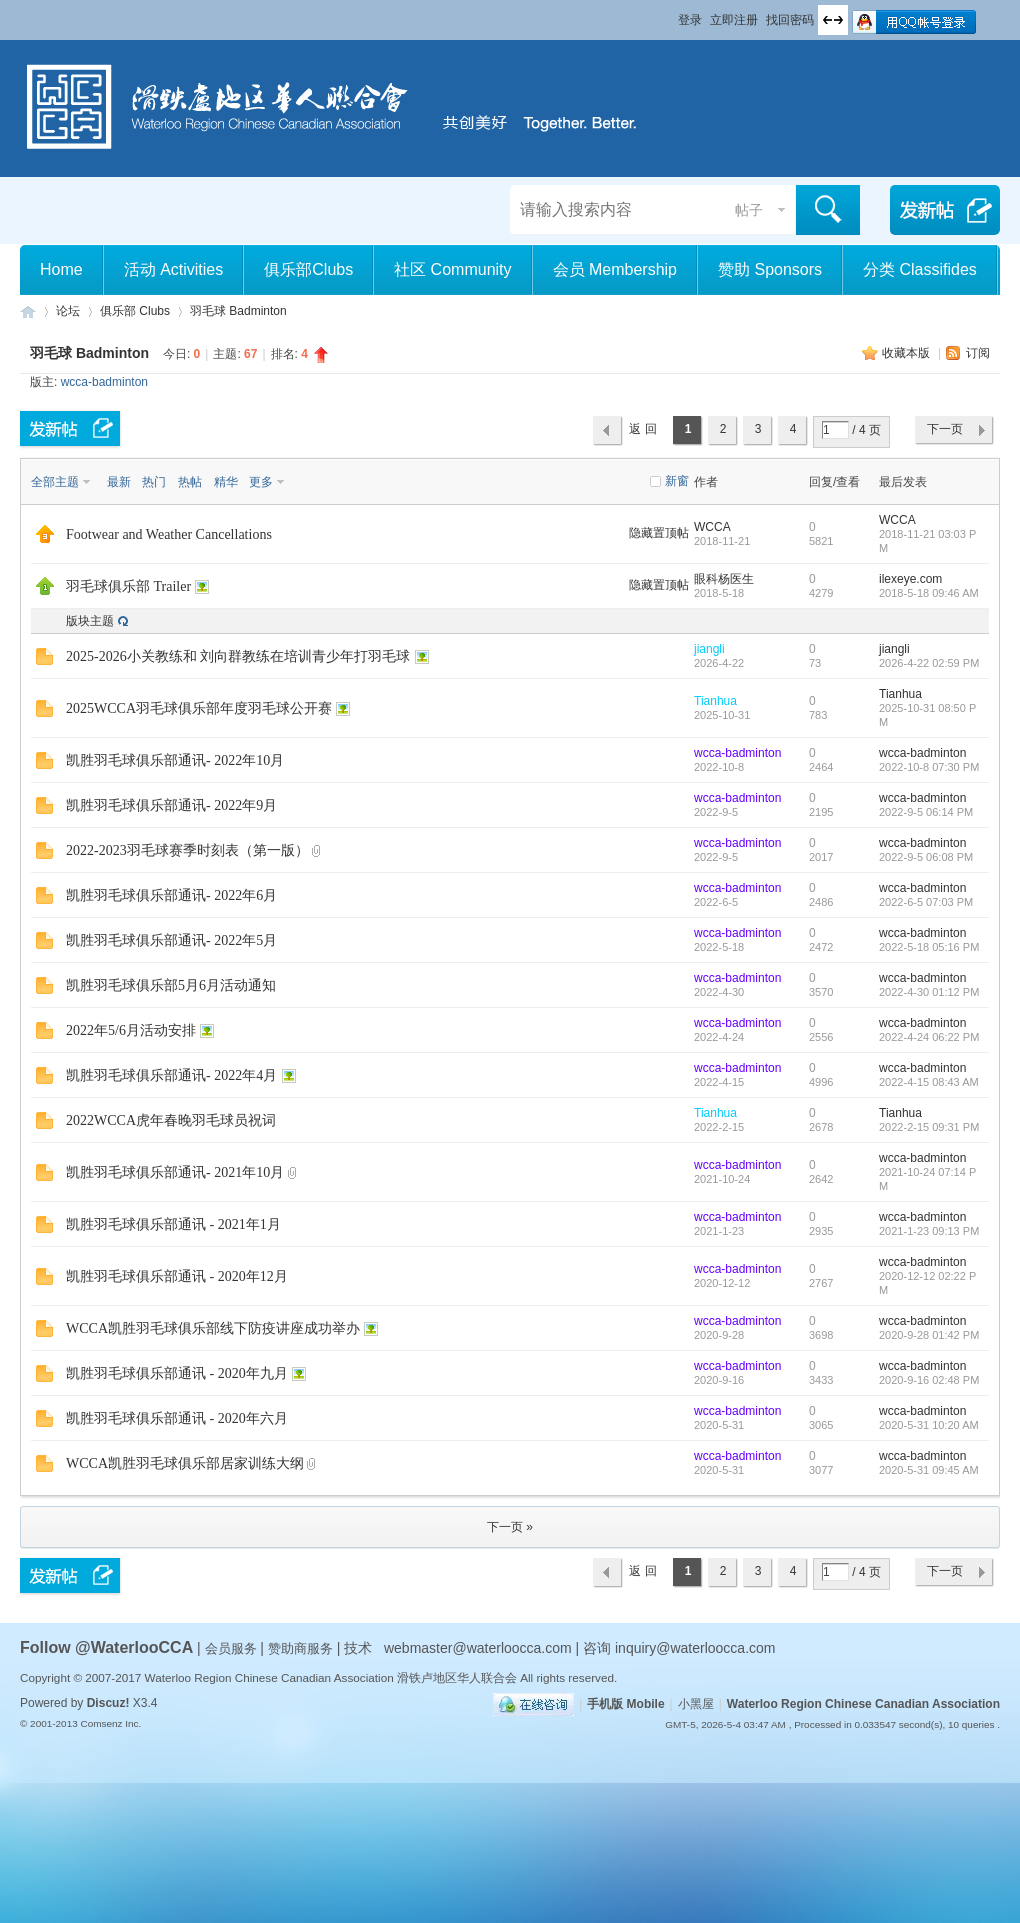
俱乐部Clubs (308, 269)
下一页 (945, 429)
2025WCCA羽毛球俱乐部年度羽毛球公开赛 (199, 708)
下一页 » (510, 1527)
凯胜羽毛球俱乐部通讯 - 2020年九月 (177, 1373)
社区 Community (452, 269)
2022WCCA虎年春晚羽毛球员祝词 (171, 1120)
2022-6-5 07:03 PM (926, 902)
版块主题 (90, 621)
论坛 (68, 311)
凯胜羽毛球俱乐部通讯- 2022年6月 (171, 895)
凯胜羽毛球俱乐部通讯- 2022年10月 (175, 760)
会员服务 (233, 1648)
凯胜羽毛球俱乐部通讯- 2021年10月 (175, 1172)
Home (61, 269)
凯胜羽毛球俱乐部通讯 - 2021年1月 (173, 1224)
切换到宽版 (833, 20)
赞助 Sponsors (770, 269)
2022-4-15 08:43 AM (929, 1082)
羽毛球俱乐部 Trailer (128, 586)
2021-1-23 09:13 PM (929, 1231)
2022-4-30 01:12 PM (929, 992)
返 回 (642, 429)
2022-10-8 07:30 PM (929, 767)
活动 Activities (174, 269)
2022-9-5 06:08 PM (926, 857)
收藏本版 (907, 353)
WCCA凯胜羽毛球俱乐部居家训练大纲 (185, 1463)
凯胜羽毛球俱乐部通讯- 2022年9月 (171, 805)
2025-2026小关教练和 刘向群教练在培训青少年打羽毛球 (238, 656)
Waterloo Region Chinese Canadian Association (863, 1704)
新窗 (677, 481)
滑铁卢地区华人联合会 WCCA (28, 311)
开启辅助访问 (669, 14)
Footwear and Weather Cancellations (169, 534)
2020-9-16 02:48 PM (929, 1380)
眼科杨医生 (724, 579)
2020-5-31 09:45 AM (929, 1470)
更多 (261, 482)
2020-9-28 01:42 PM (929, 1335)
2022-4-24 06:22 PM (929, 1037)
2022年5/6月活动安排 (131, 1030)
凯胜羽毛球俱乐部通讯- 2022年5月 (171, 940)
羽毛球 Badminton (238, 311)
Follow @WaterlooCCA (106, 1647)
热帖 (190, 482)
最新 (119, 482)
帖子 (749, 210)
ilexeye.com (910, 579)
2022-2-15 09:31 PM (929, 1127)
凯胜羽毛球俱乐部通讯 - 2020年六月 (177, 1418)
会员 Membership (615, 269)
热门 (154, 482)
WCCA (712, 527)
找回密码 (790, 20)
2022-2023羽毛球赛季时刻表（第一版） (187, 850)
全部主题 (55, 482)
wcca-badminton (104, 382)
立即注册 (734, 20)
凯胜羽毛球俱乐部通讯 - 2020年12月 (177, 1276)
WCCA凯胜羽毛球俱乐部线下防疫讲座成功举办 (213, 1328)
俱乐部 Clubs (135, 311)
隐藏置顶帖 (659, 533)
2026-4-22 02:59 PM (929, 663)
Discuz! (108, 1703)
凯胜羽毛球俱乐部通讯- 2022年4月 (171, 1075)
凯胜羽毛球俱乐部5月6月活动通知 (171, 985)
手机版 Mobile (625, 1704)
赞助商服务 (300, 1648)
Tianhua (715, 701)
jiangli (709, 649)
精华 (226, 482)
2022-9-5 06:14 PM (926, 812)
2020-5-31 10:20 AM (929, 1425)
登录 (690, 20)
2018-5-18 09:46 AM (929, 593)
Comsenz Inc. (110, 1723)
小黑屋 (696, 1704)
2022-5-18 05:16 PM (929, 947)
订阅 (978, 353)
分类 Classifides (920, 269)
